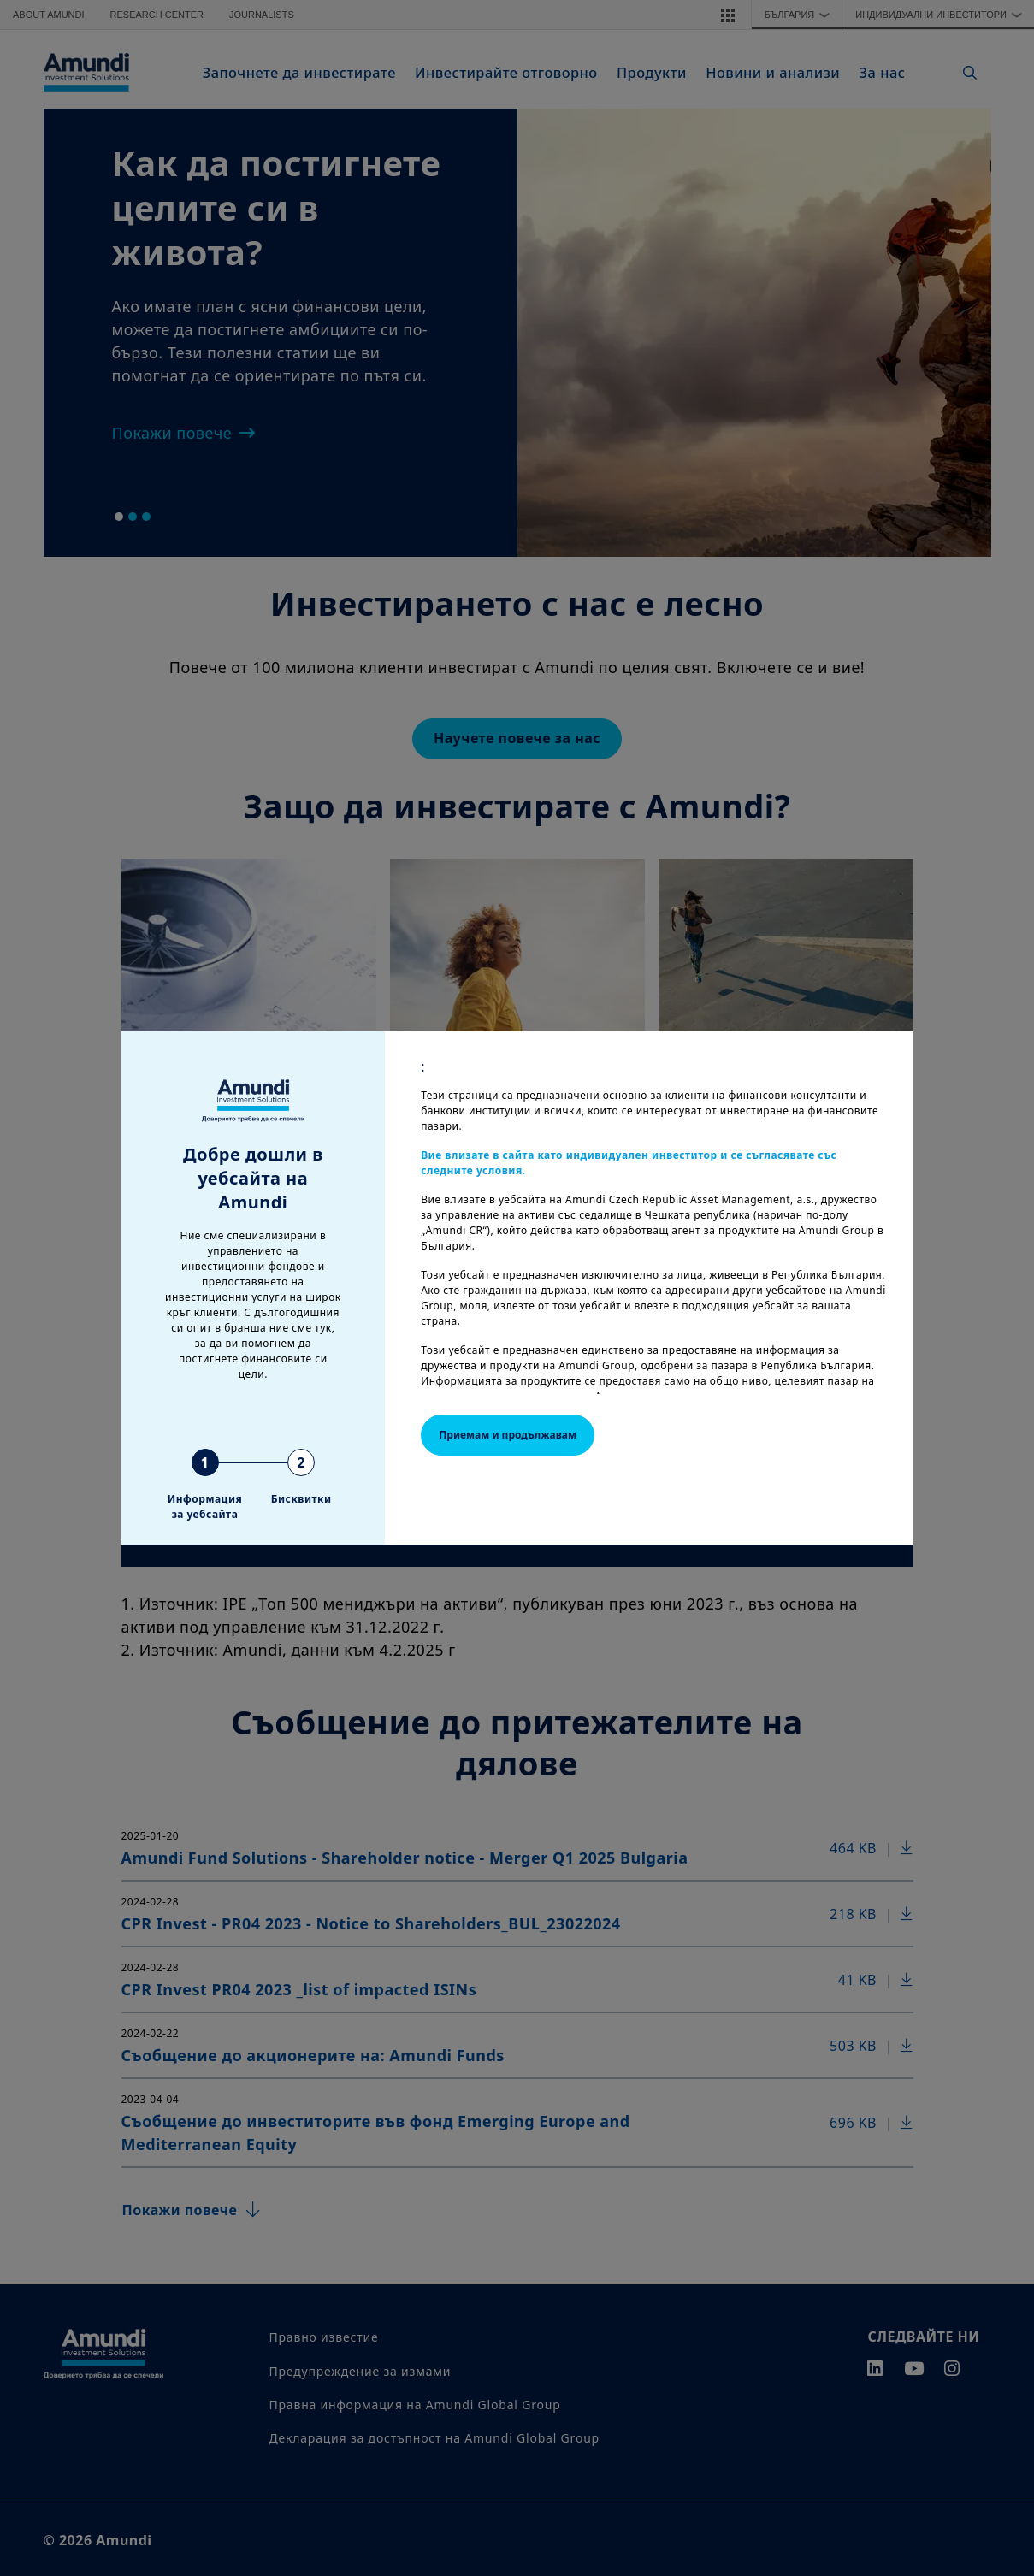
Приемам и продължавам (507, 1434)
